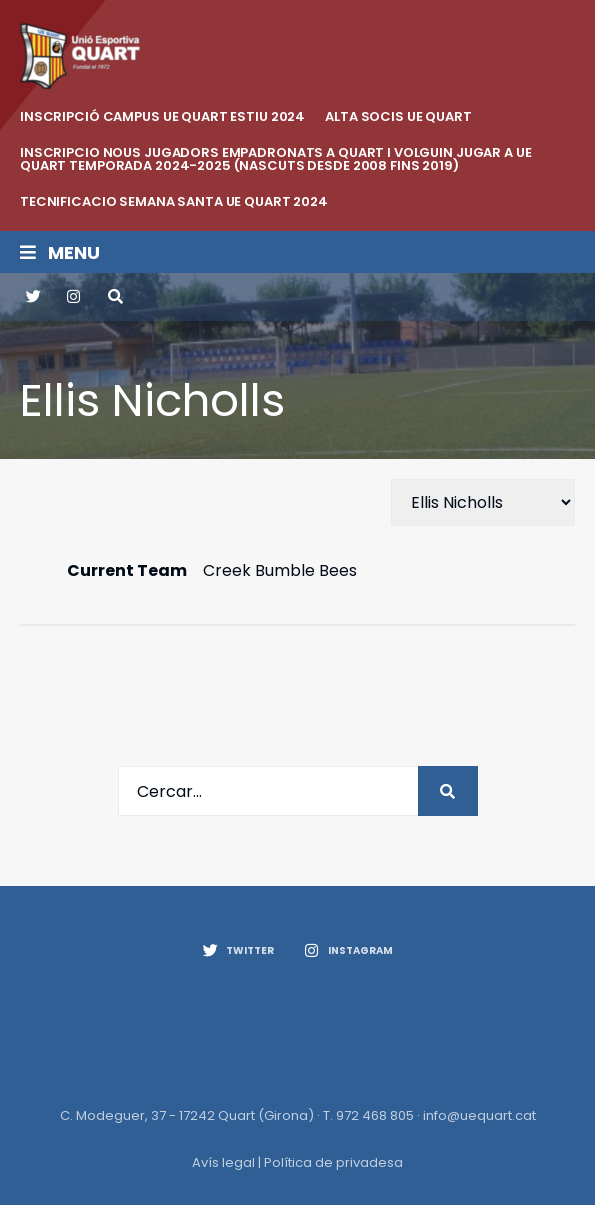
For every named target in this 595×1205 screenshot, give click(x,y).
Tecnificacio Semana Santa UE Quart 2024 (174, 201)
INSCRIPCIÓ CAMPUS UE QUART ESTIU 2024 (162, 116)
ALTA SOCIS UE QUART (398, 116)
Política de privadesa (333, 1162)
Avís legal (223, 1162)
